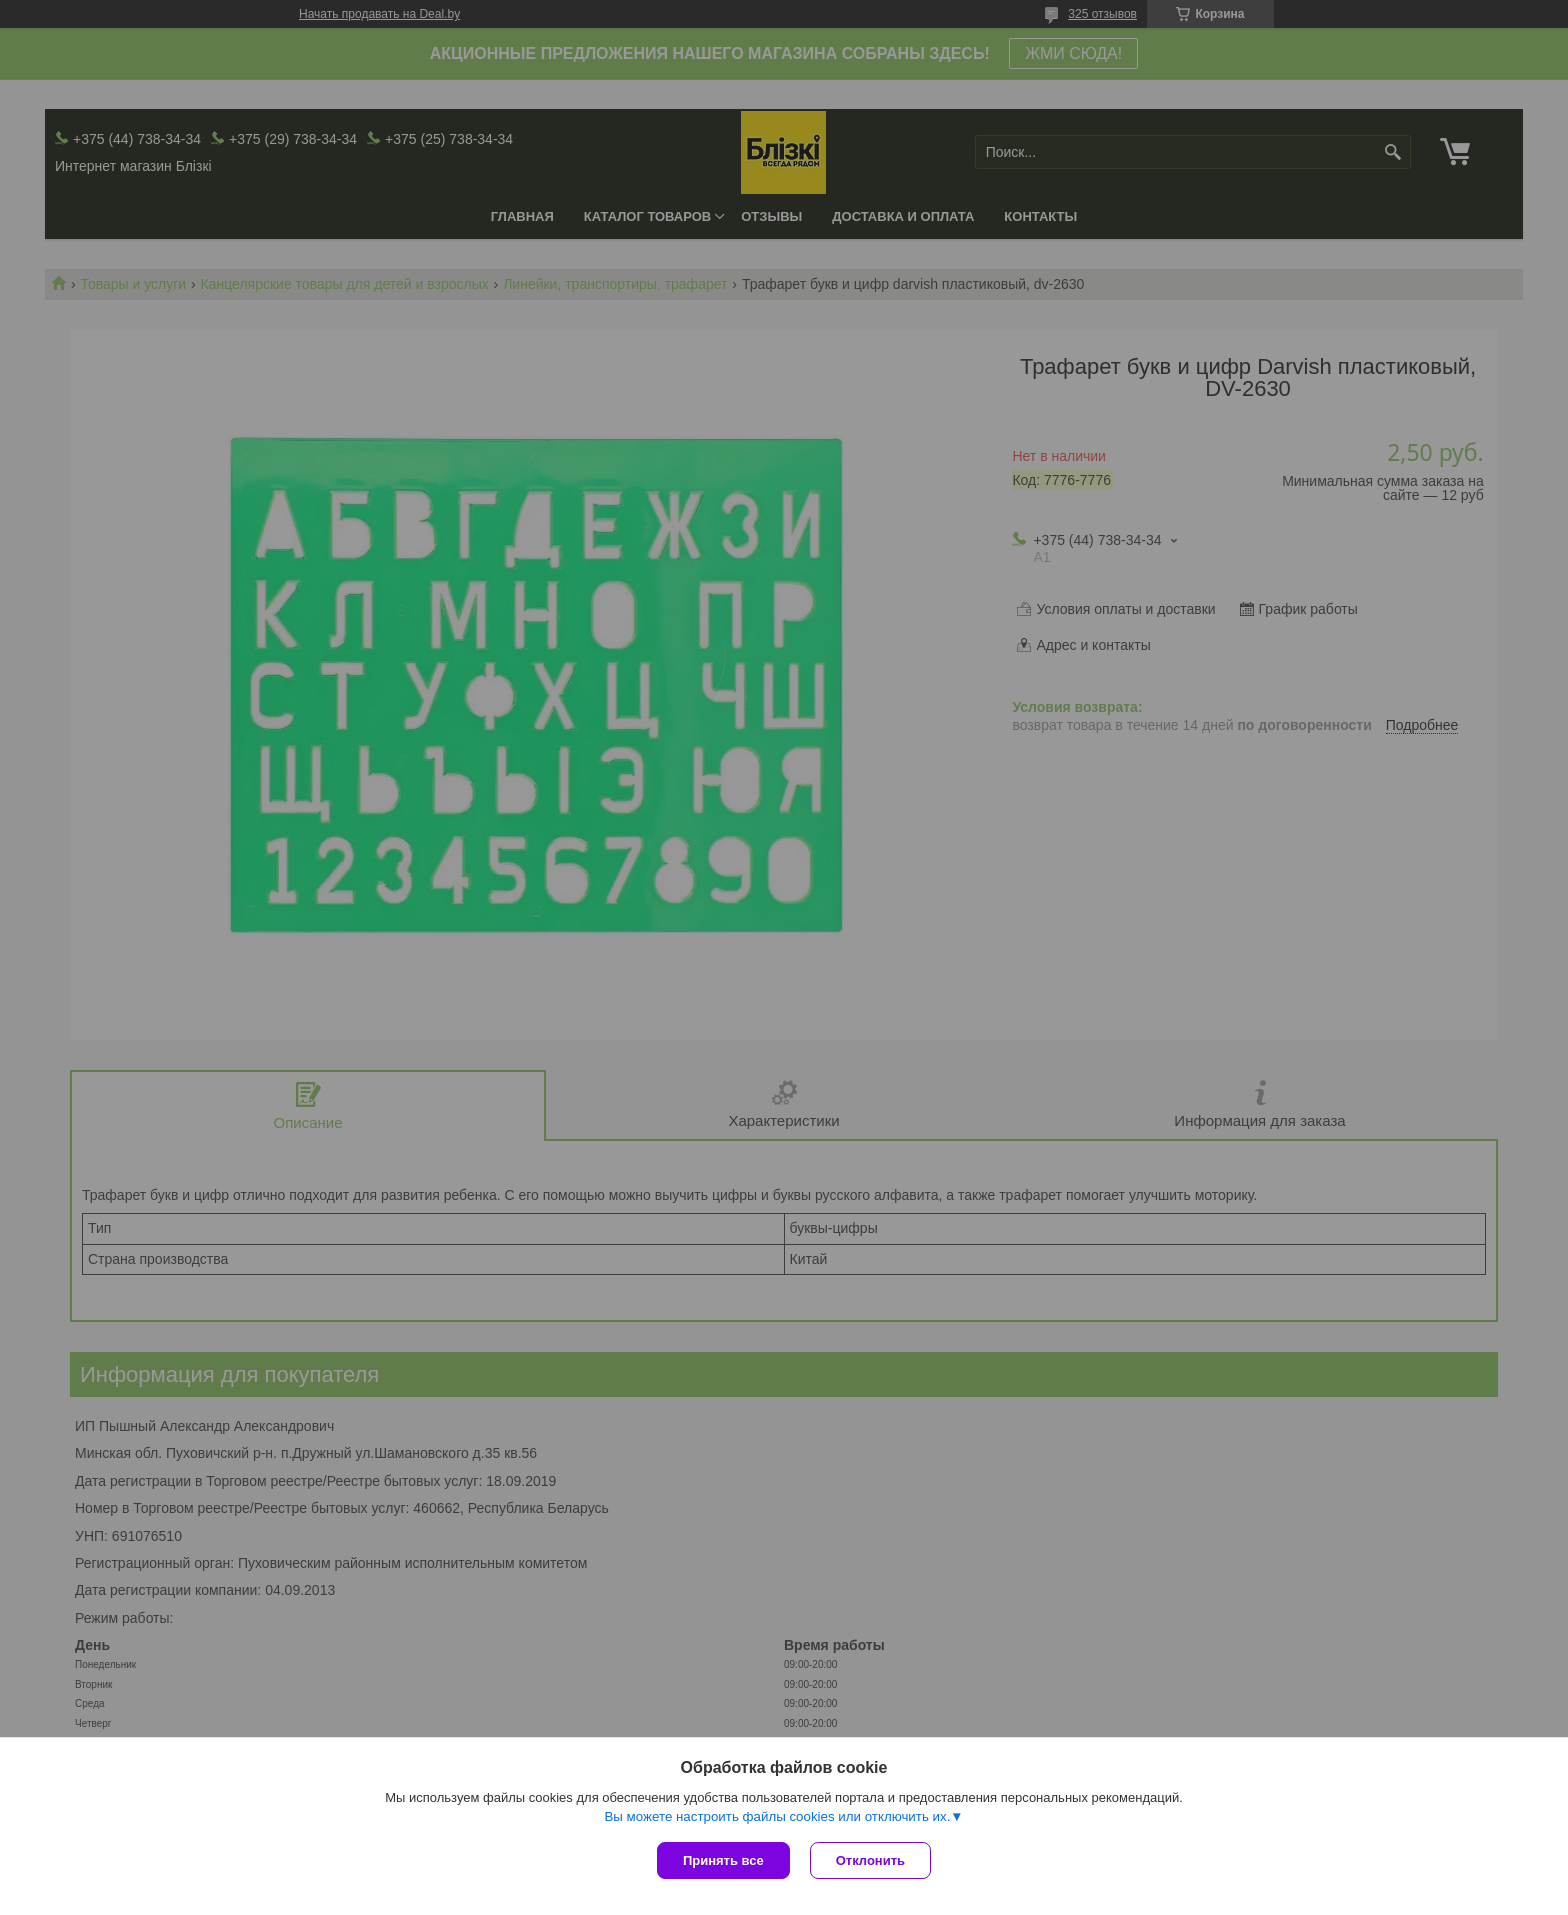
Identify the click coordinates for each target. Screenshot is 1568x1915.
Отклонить (870, 1860)
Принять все (723, 1860)
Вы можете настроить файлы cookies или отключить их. (777, 1816)
